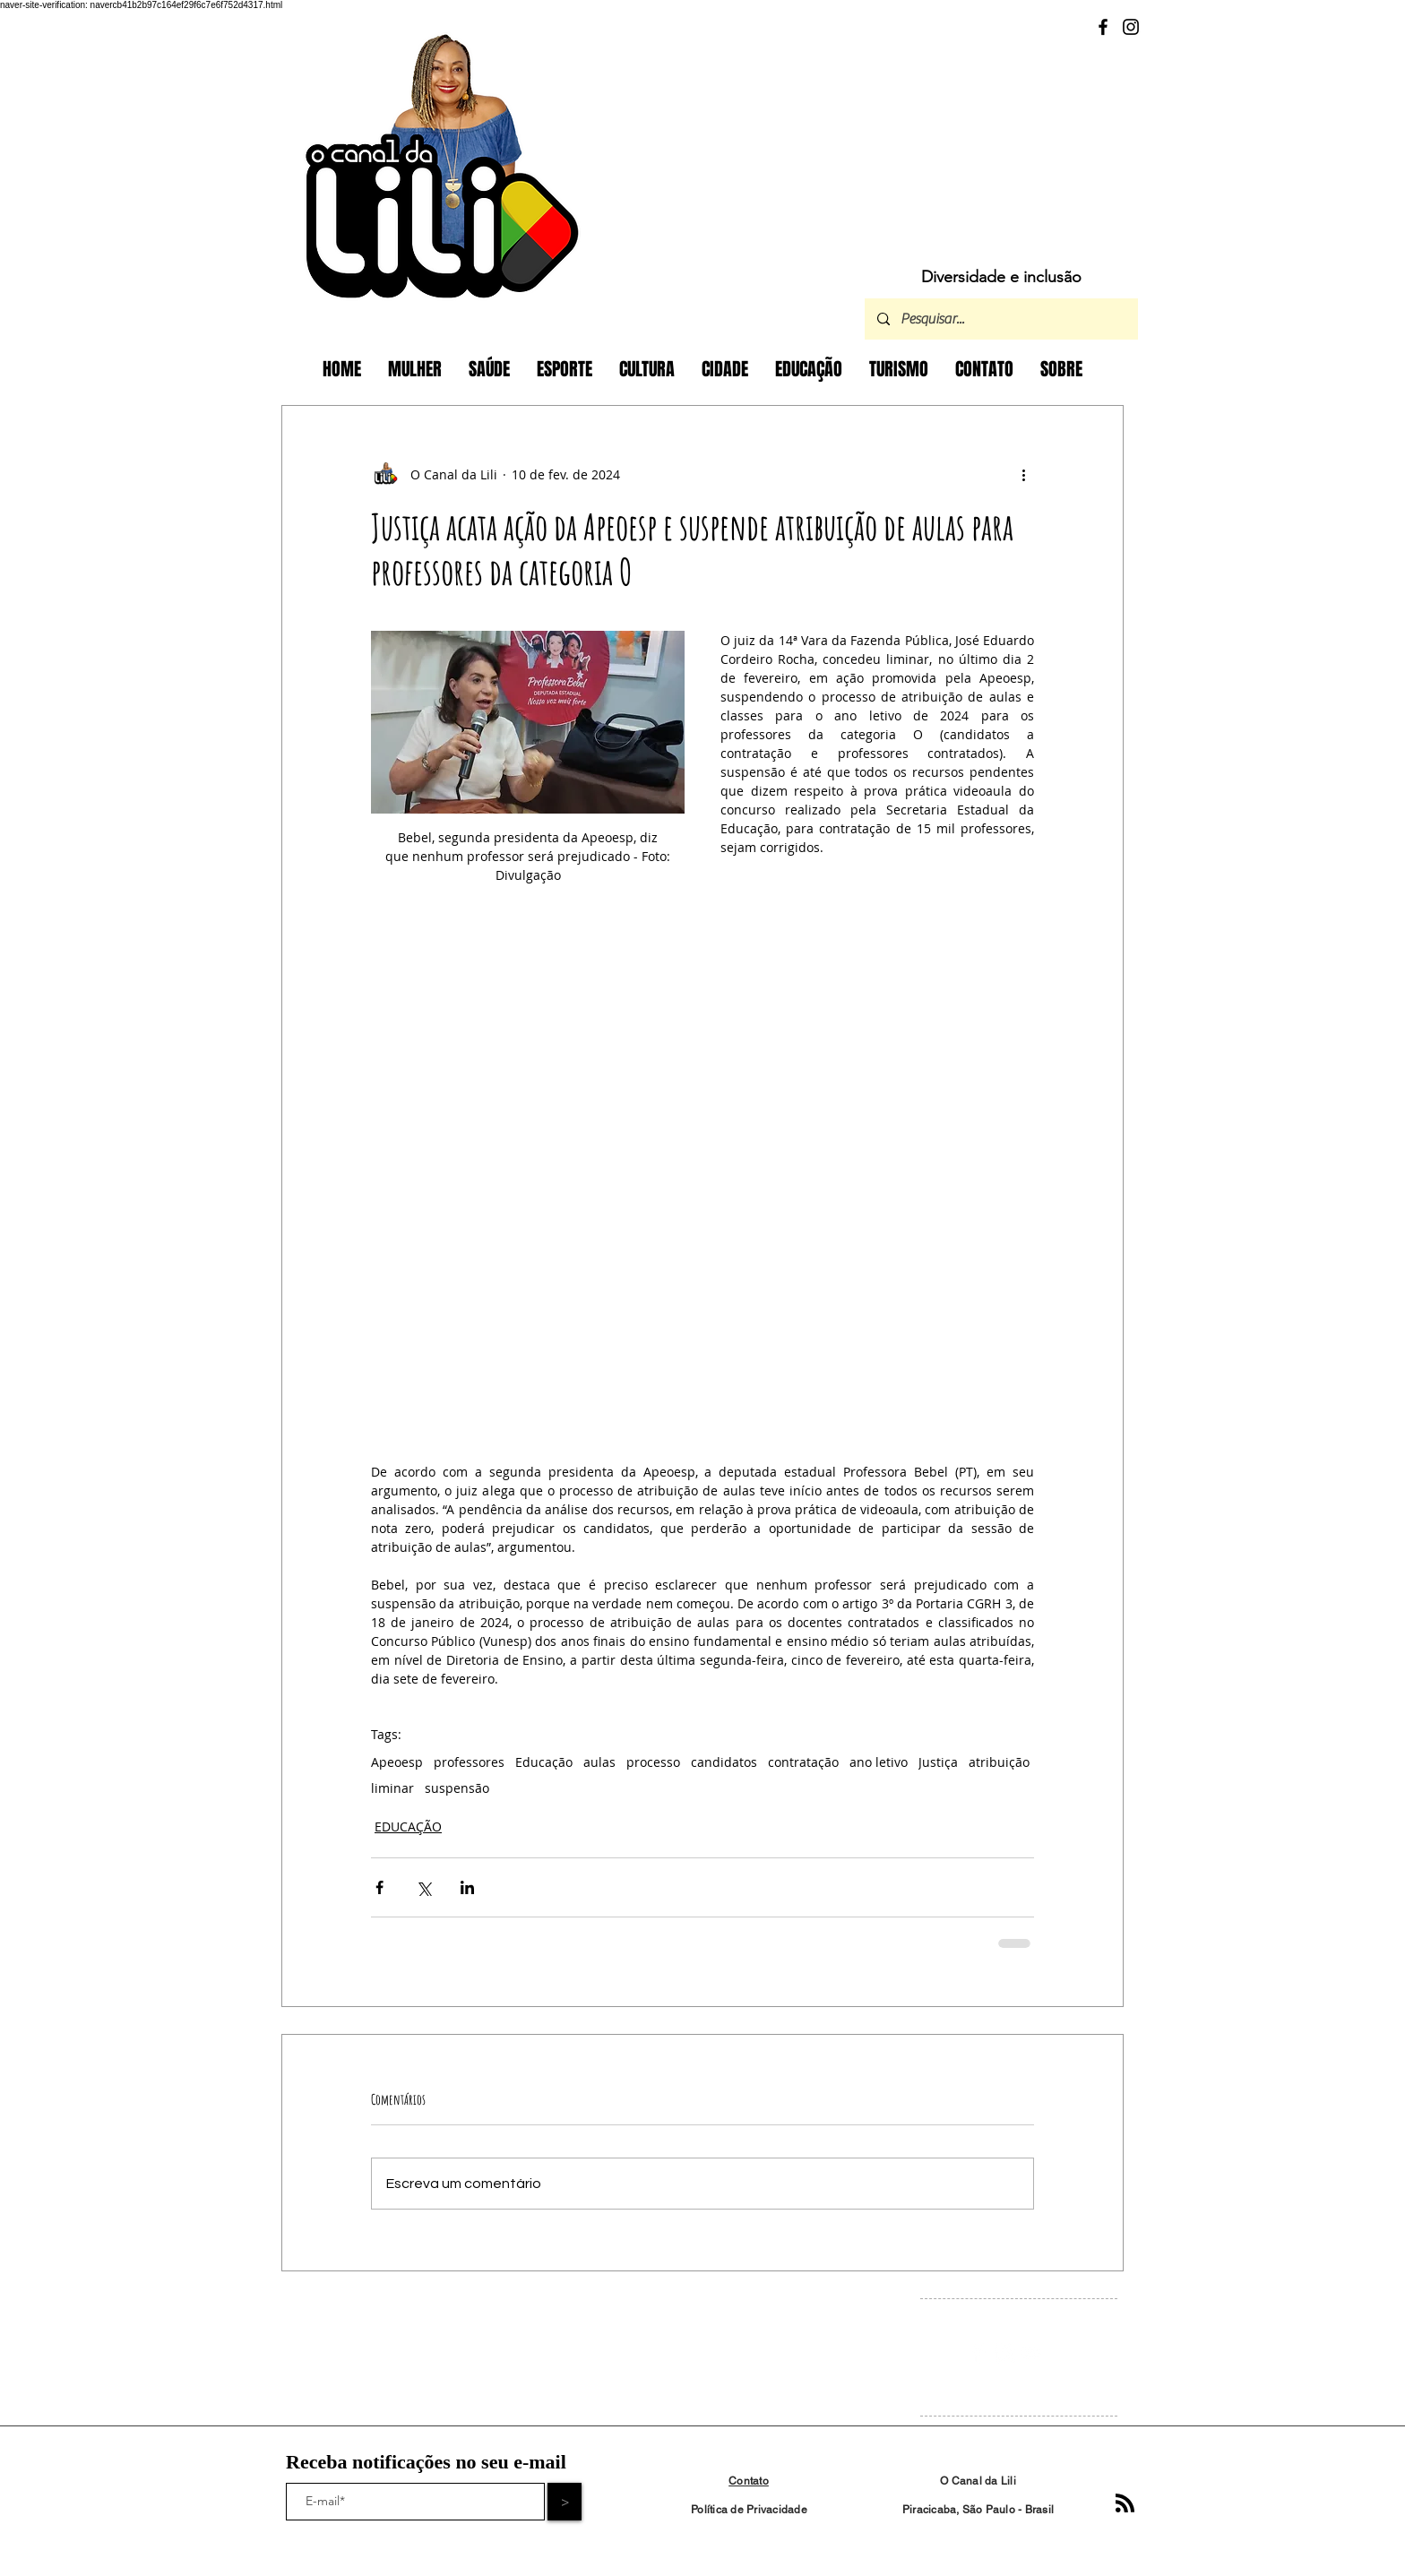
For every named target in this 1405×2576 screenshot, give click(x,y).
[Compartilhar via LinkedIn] (467, 1887)
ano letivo (878, 1762)
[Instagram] (1131, 27)
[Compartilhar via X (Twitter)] (423, 1887)
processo (653, 1762)
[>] (564, 2501)
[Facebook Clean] (978, 2353)
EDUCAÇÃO (408, 1826)
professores (469, 1762)
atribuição (999, 1762)
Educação (544, 1762)
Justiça (938, 1762)
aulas (599, 1762)
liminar (392, 1788)
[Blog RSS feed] (1125, 2504)
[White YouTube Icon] (1031, 2353)
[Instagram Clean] (1005, 2353)
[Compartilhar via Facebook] (379, 1887)
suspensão (457, 1788)
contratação (803, 1762)
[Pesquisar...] (1000, 319)
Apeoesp (397, 1762)
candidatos (724, 1762)
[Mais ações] (1023, 474)
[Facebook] (1103, 27)
